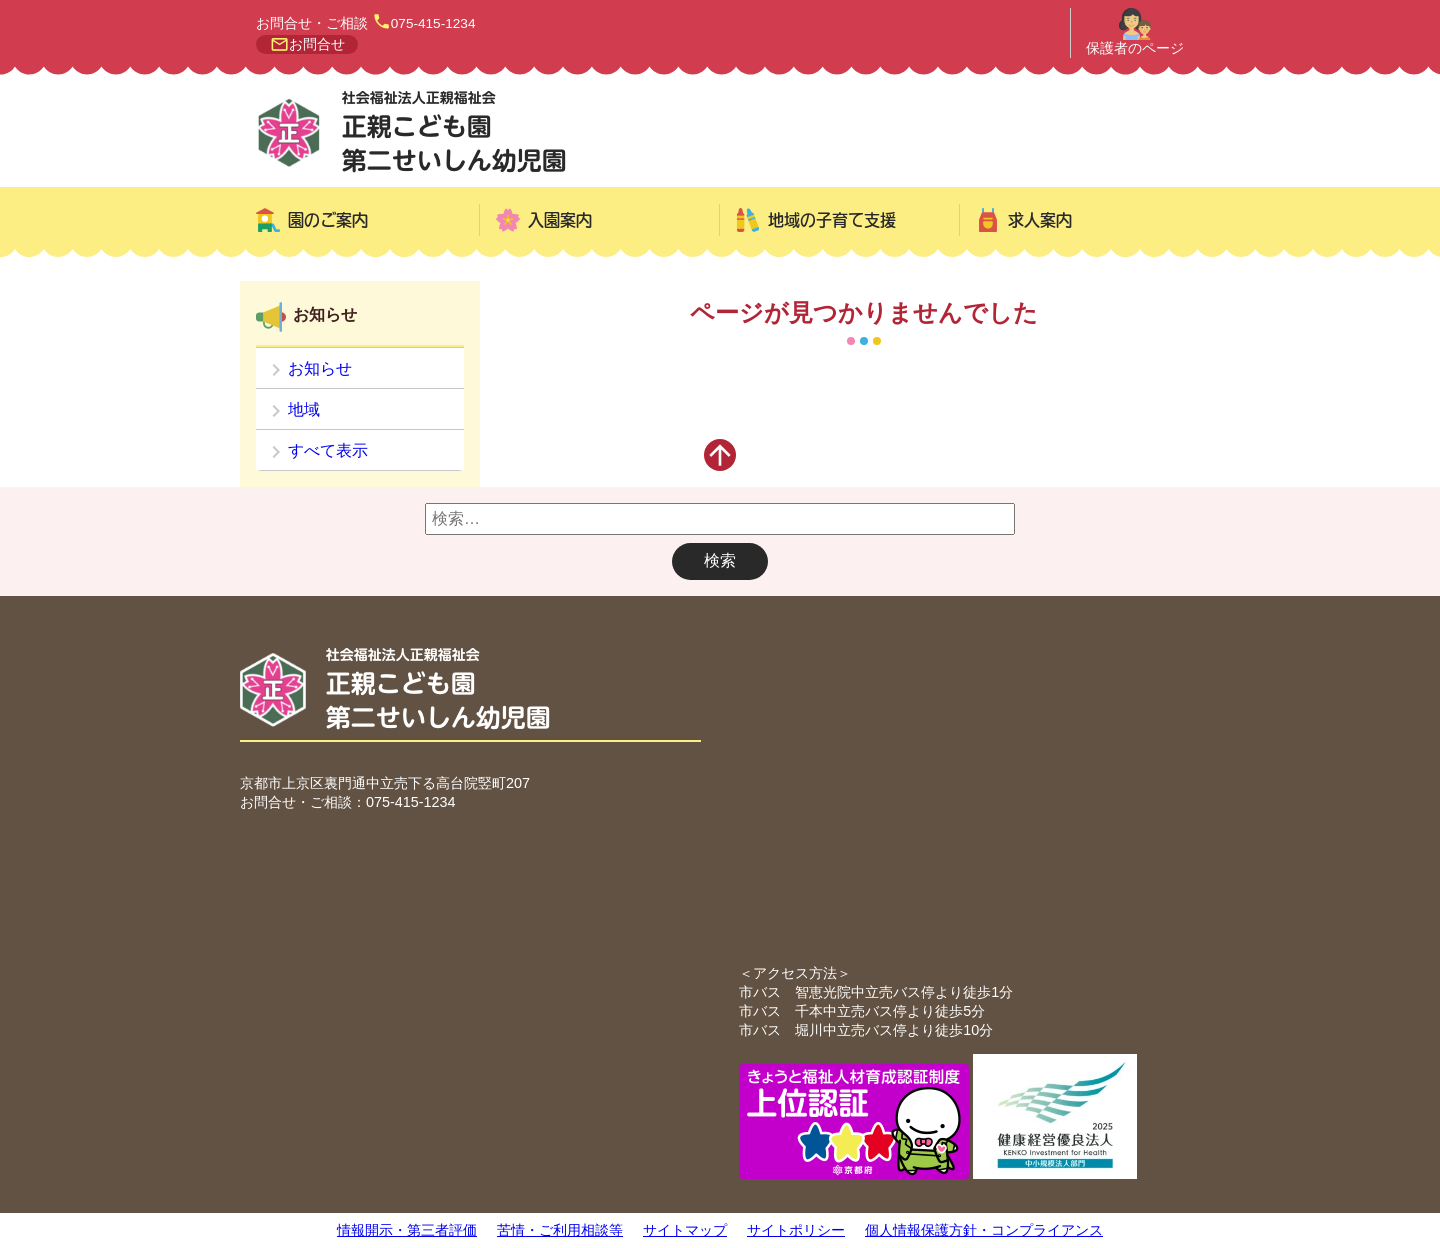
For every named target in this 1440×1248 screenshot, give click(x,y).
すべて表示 (328, 450)
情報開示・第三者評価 (407, 1230)
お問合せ (317, 44)
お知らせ (320, 368)
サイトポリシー (796, 1230)
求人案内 (1040, 220)
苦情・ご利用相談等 (560, 1230)
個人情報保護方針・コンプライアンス (984, 1230)
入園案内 (560, 220)
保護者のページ (1135, 48)
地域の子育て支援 (832, 220)
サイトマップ (685, 1230)
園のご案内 (328, 220)
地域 (304, 409)
